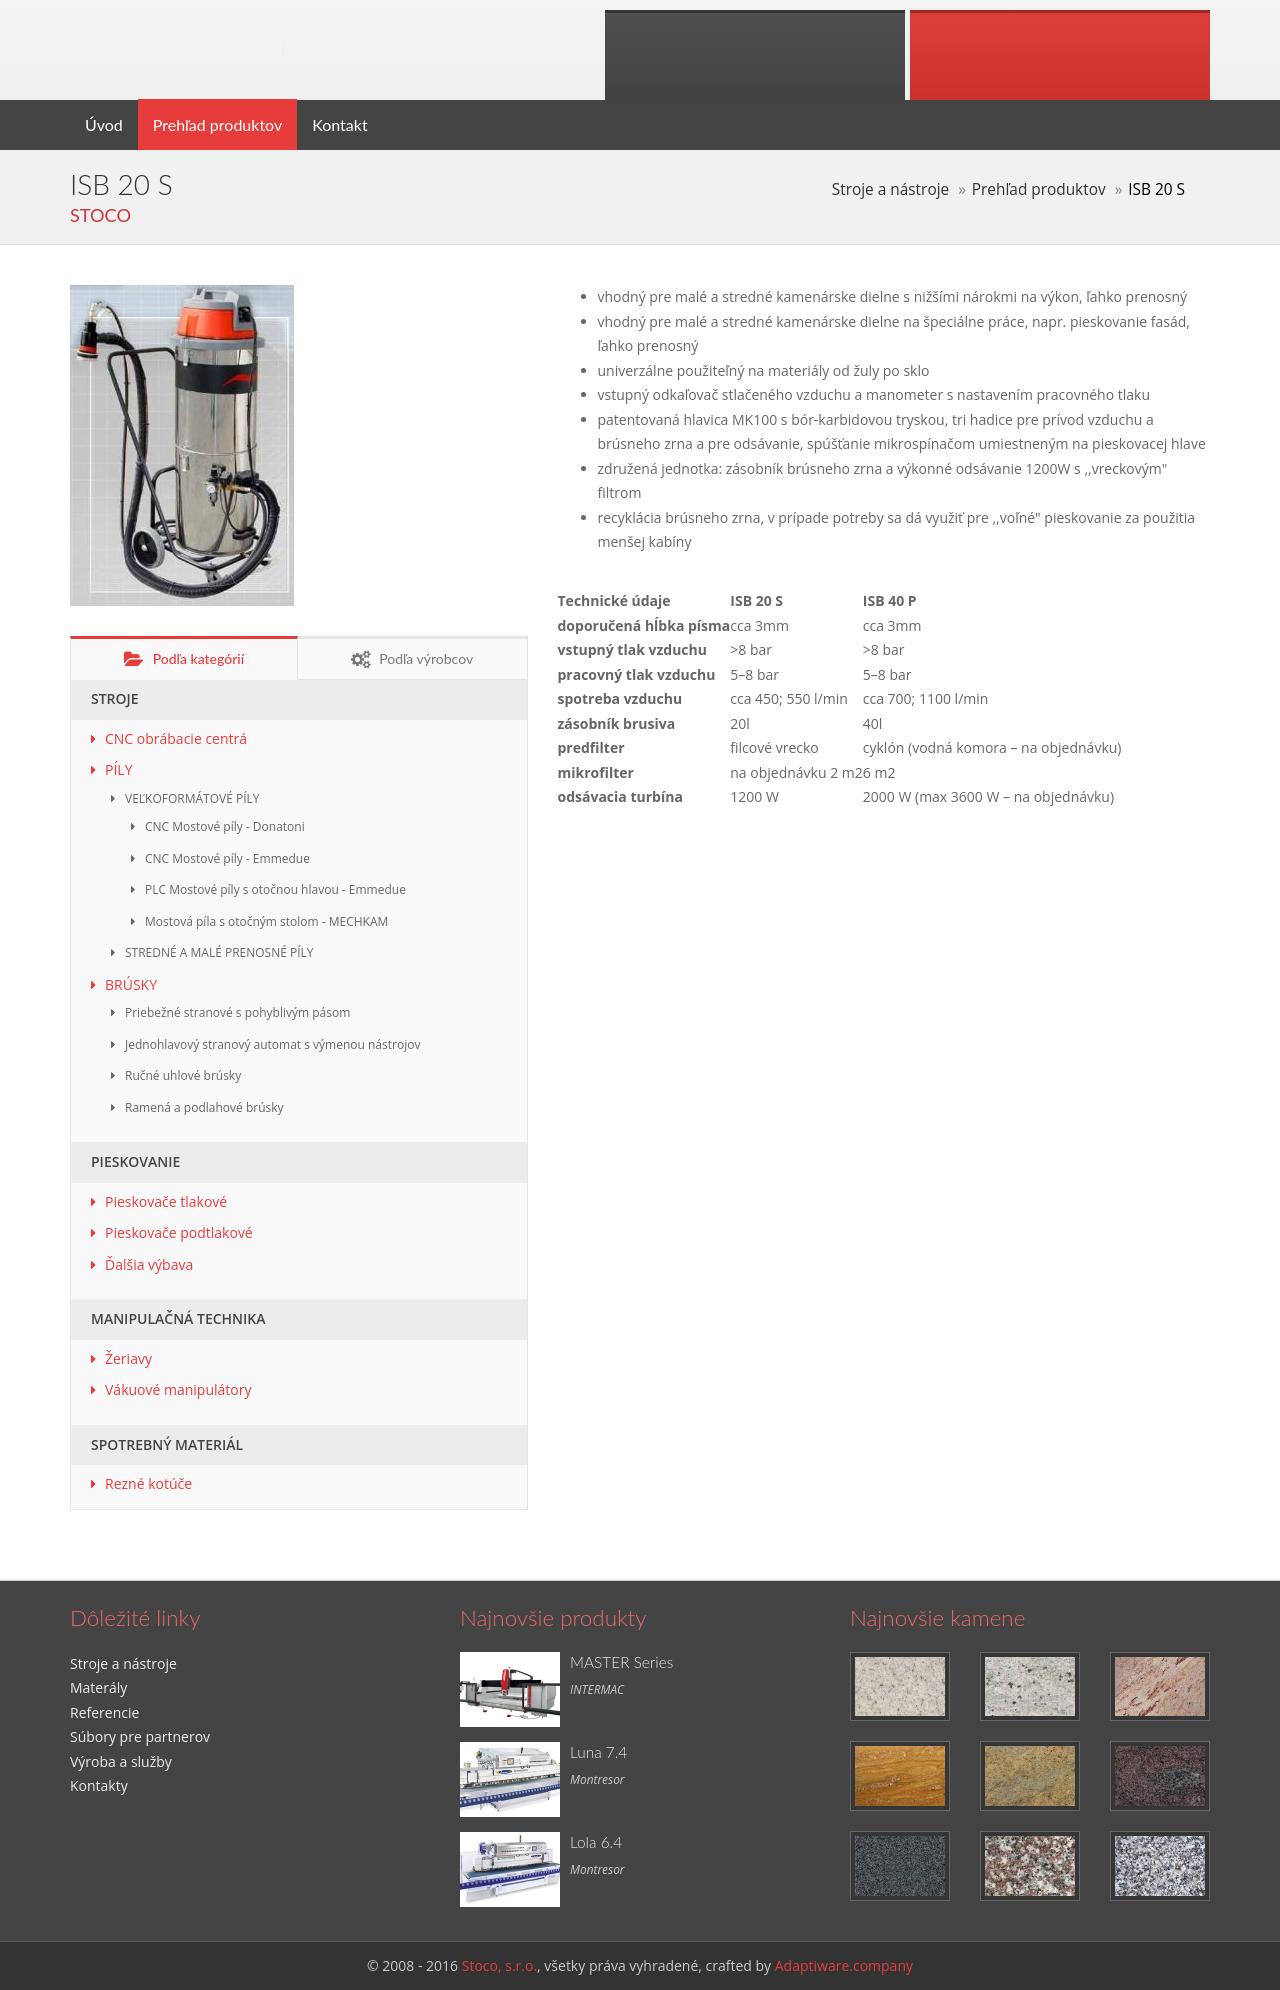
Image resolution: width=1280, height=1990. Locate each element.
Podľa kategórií (184, 659)
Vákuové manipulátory (178, 1389)
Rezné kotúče (148, 1483)
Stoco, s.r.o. (499, 1965)
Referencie (104, 1712)
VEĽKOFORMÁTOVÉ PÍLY (192, 798)
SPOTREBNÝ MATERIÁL (167, 1444)
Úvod (104, 124)
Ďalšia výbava (149, 1264)
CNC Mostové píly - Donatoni (225, 826)
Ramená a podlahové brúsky (204, 1107)
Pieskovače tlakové (166, 1201)
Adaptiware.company (844, 1965)
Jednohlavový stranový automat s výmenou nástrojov (272, 1044)
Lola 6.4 (596, 1842)
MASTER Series (621, 1662)
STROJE (115, 698)
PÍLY (118, 769)
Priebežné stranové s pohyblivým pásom (237, 1012)
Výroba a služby (121, 1761)
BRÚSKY (131, 984)
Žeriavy (128, 1358)
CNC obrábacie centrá (176, 738)
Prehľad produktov (217, 124)
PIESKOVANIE (135, 1161)
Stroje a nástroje (890, 189)
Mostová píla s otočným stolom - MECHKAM (266, 921)
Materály (98, 1687)
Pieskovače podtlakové (179, 1232)
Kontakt (339, 124)
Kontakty (99, 1785)
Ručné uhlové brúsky (183, 1075)
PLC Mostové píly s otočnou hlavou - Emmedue (275, 889)
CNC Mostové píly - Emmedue (227, 858)
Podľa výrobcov (412, 659)
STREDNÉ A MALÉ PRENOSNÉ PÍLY (219, 952)
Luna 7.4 (598, 1752)
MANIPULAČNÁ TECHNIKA (178, 1318)
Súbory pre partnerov (140, 1736)
